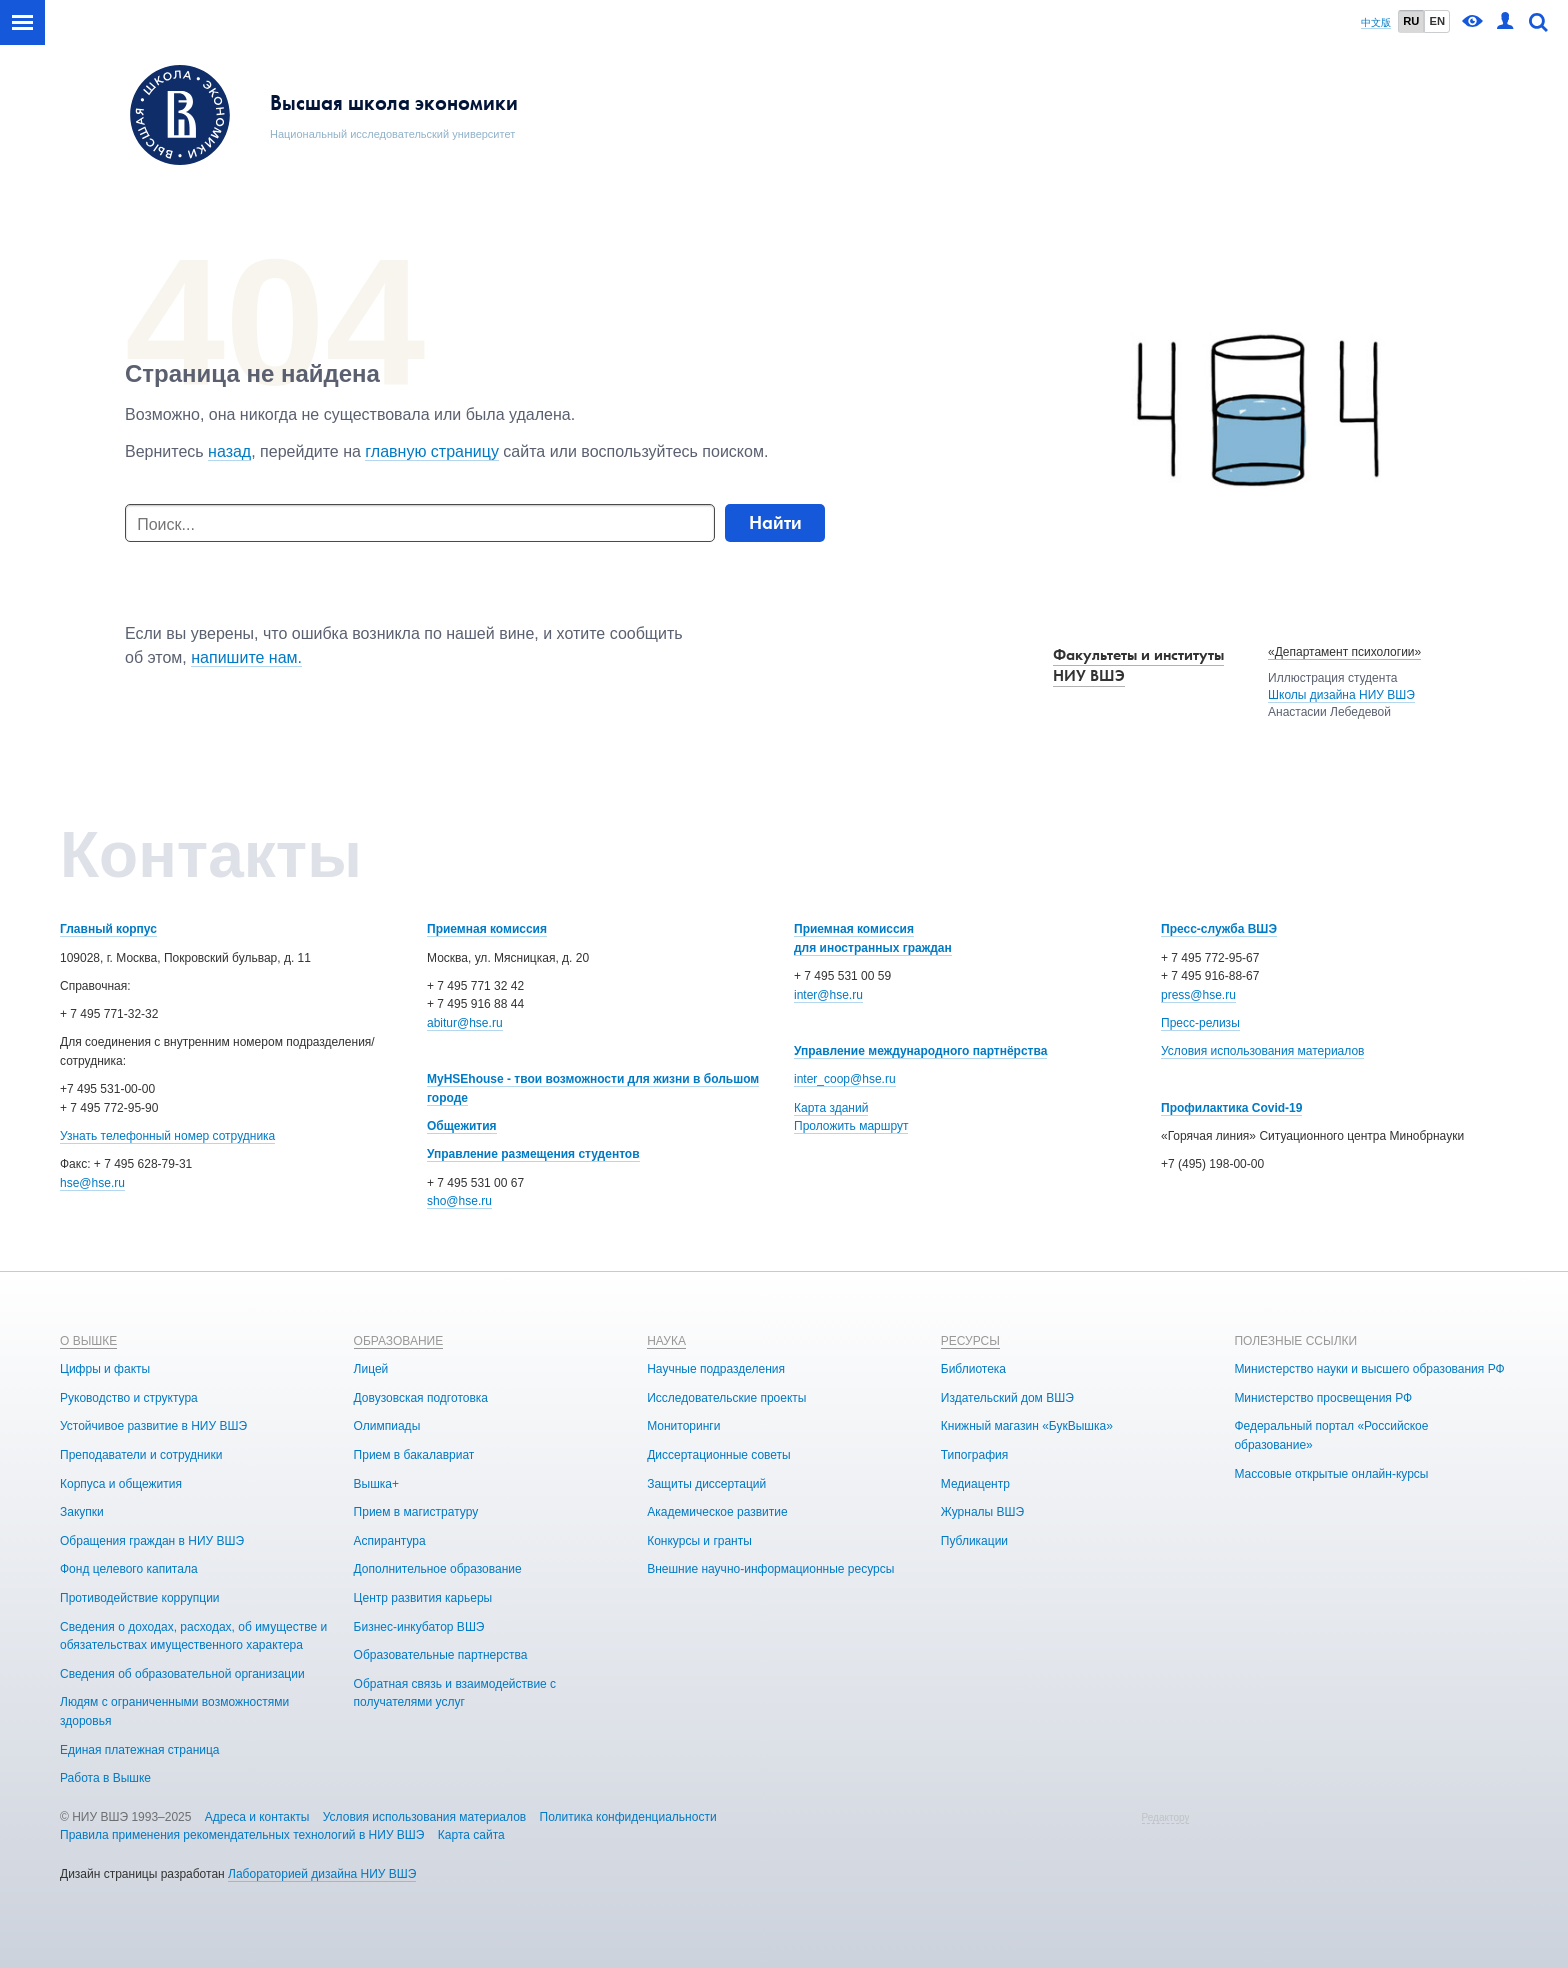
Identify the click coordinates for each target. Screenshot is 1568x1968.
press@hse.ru (1198, 995)
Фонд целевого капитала (129, 1569)
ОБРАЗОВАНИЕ (399, 1341)
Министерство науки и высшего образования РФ (1369, 1369)
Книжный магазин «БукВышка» (1027, 1426)
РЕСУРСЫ (970, 1341)
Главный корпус (108, 929)
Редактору (1166, 1817)
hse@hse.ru (92, 1183)
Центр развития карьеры (423, 1598)
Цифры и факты (105, 1369)
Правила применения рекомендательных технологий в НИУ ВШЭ (242, 1835)
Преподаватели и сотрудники (141, 1455)
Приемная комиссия (487, 929)
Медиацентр (975, 1484)
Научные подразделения (716, 1369)
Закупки (82, 1512)
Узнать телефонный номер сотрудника (167, 1136)
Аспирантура (390, 1541)
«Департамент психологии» (1344, 652)
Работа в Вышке (105, 1778)
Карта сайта (471, 1835)
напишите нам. (246, 657)
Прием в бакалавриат (414, 1455)
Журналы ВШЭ (982, 1512)
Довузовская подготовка (421, 1398)
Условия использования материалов (1262, 1051)
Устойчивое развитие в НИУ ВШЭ (153, 1426)
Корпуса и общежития (121, 1484)
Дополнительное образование (438, 1569)
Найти (775, 522)
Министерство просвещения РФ (1323, 1398)
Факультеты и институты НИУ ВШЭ (1138, 665)
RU (1411, 21)
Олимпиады (387, 1426)
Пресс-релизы (1200, 1023)
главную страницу (432, 451)
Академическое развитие (717, 1512)
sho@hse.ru (459, 1201)
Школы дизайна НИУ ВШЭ (1341, 695)
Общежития (462, 1126)
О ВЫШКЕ (88, 1341)
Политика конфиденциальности (628, 1817)
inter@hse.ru (828, 995)
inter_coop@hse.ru (845, 1079)
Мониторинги (683, 1426)
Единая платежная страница (140, 1750)
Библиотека (973, 1369)
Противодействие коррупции (140, 1598)
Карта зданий (831, 1108)
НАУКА (666, 1341)
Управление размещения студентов (533, 1154)
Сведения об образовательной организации (182, 1674)
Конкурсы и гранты (699, 1541)
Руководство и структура (129, 1398)
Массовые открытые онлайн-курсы (1331, 1474)
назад (229, 451)
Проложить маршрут (851, 1126)
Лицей (371, 1369)
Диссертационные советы (719, 1455)
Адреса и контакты (257, 1817)
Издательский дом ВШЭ (1007, 1398)
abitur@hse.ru (465, 1023)
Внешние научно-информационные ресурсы (770, 1569)
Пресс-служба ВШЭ (1219, 929)
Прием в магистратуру (416, 1512)
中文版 (1376, 22)
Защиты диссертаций (706, 1484)
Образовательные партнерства (441, 1655)
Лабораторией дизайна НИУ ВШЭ (322, 1874)
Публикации (974, 1541)
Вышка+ (376, 1484)
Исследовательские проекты (726, 1398)
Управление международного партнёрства (920, 1051)
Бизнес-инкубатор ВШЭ (419, 1627)
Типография (974, 1455)
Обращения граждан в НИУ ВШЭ (152, 1541)
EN (1437, 21)
